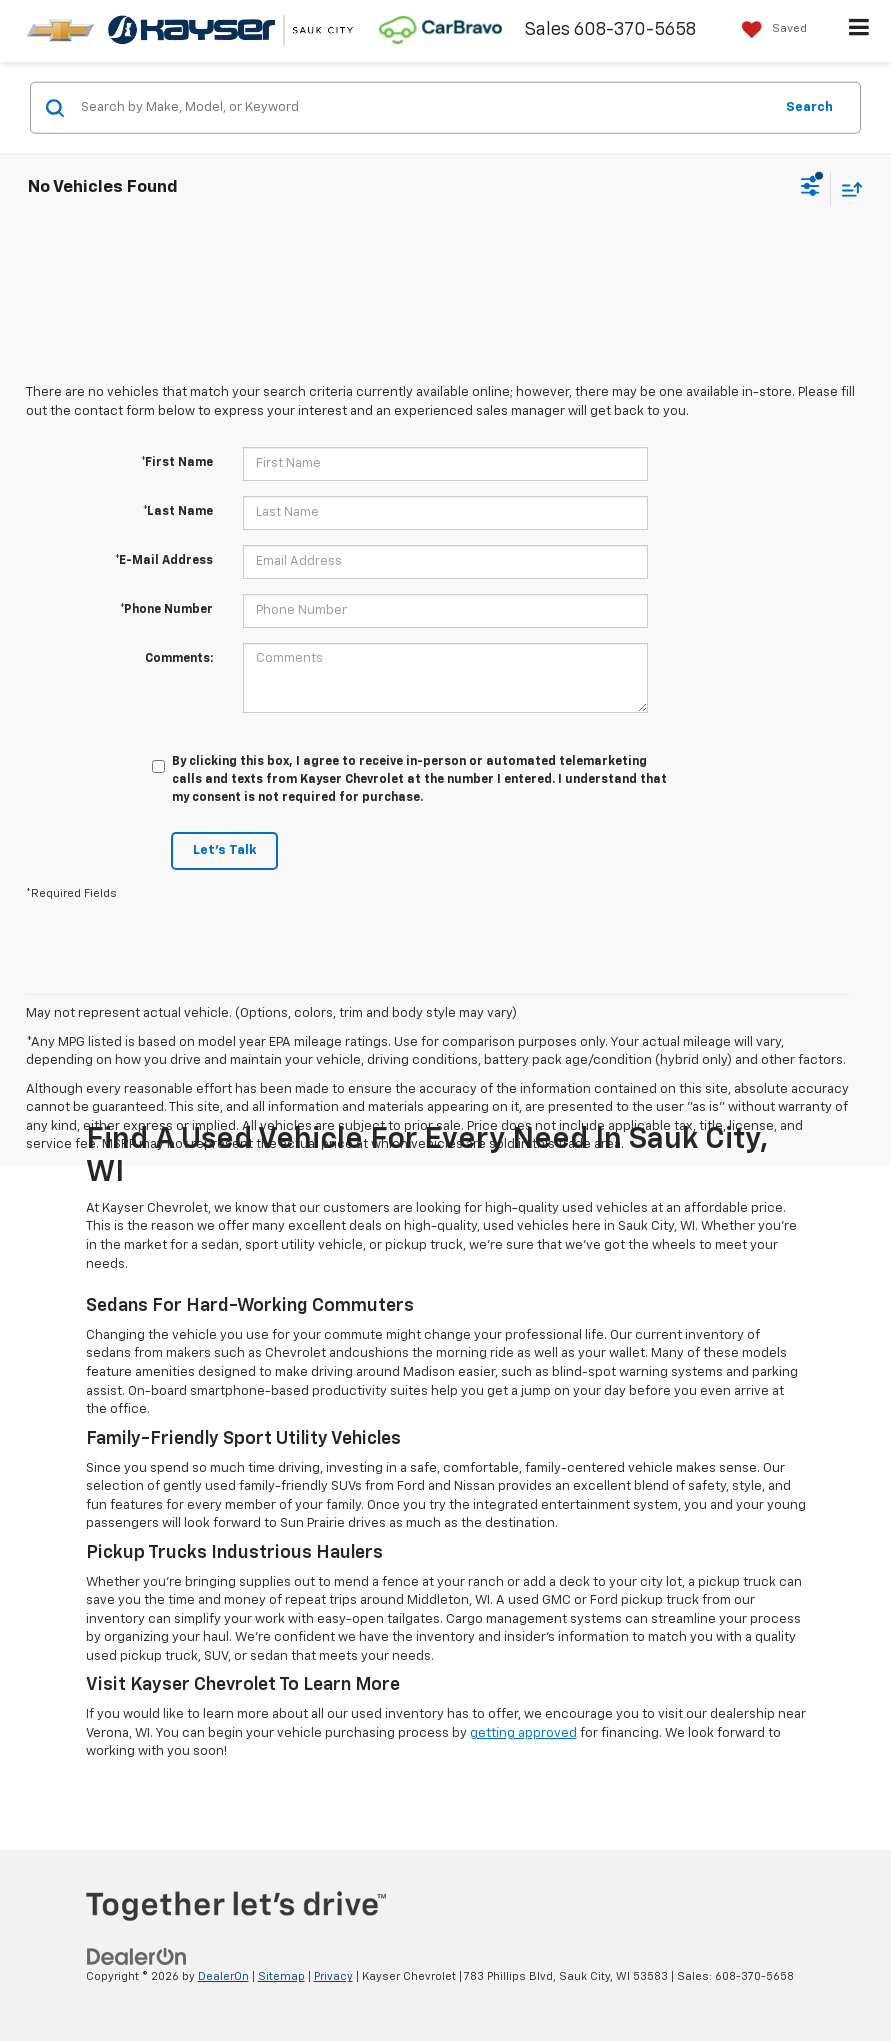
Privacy (333, 1976)
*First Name (177, 463)
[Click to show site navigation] (859, 31)
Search (809, 106)
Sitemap (281, 1976)
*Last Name (178, 512)
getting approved (523, 1733)
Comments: (179, 659)
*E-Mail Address (164, 561)
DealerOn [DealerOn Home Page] (223, 1976)
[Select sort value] (847, 188)
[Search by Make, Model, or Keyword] (424, 108)
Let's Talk (224, 850)
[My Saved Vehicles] (769, 29)
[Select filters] (810, 189)
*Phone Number (166, 610)
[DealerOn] (137, 1957)
